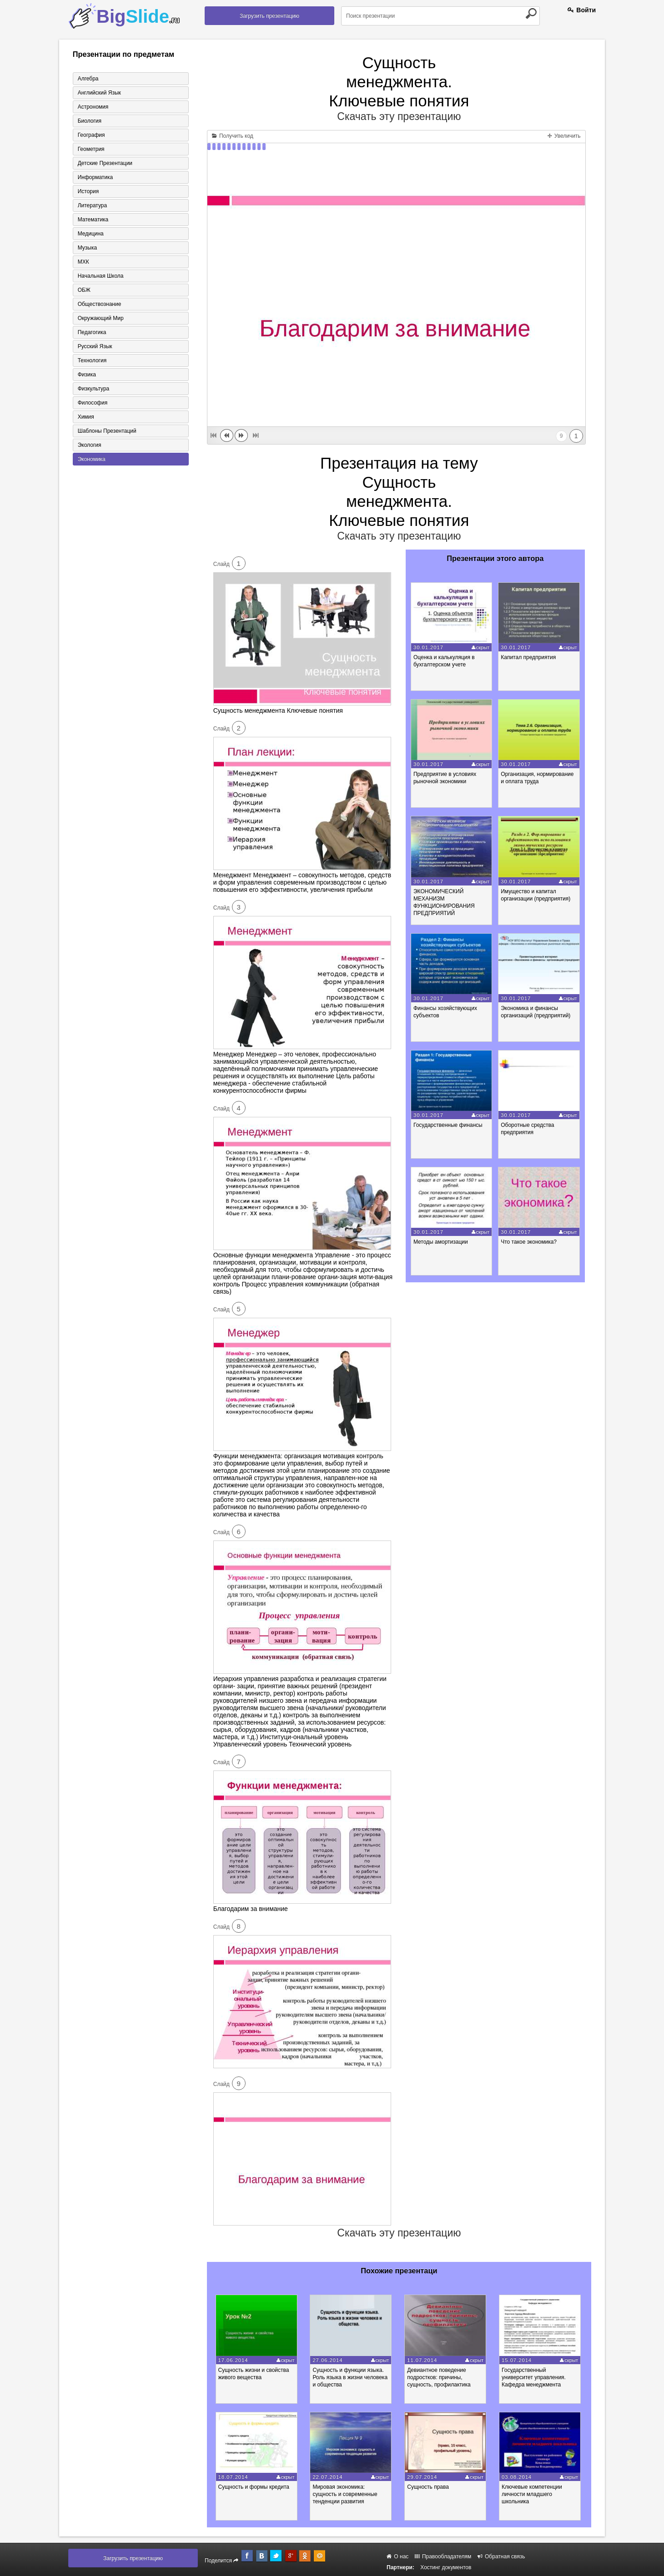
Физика (87, 374)
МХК (83, 262)
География (91, 135)
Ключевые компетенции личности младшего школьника (532, 2494)
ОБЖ (84, 290)
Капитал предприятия (528, 657)
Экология (89, 445)
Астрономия (93, 107)
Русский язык (95, 346)
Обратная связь (501, 2556)
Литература (92, 205)
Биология (89, 121)
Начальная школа (101, 276)
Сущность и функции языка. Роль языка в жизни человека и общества (349, 2377)
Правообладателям (443, 2556)
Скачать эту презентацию (399, 116)
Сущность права (428, 2487)
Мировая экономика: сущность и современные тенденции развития (344, 2494)
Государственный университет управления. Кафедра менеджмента (534, 2377)
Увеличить (564, 136)
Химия (86, 417)
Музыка (87, 248)
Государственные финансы (448, 1125)
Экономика (92, 459)
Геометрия (91, 149)
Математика (93, 219)
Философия (93, 403)
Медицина (91, 233)
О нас (397, 2556)
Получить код (232, 136)
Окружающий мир (101, 318)
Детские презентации (105, 163)
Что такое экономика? (529, 1242)
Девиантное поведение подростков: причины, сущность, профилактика (438, 2377)
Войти (582, 10)
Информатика (95, 177)
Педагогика (92, 332)
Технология (92, 360)
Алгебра (88, 78)
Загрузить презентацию (269, 16)
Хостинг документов (445, 2567)
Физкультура (94, 388)
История (88, 191)
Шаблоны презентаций (107, 431)
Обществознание (99, 304)
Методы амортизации (440, 1242)
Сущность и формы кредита (253, 2487)
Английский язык (99, 93)
